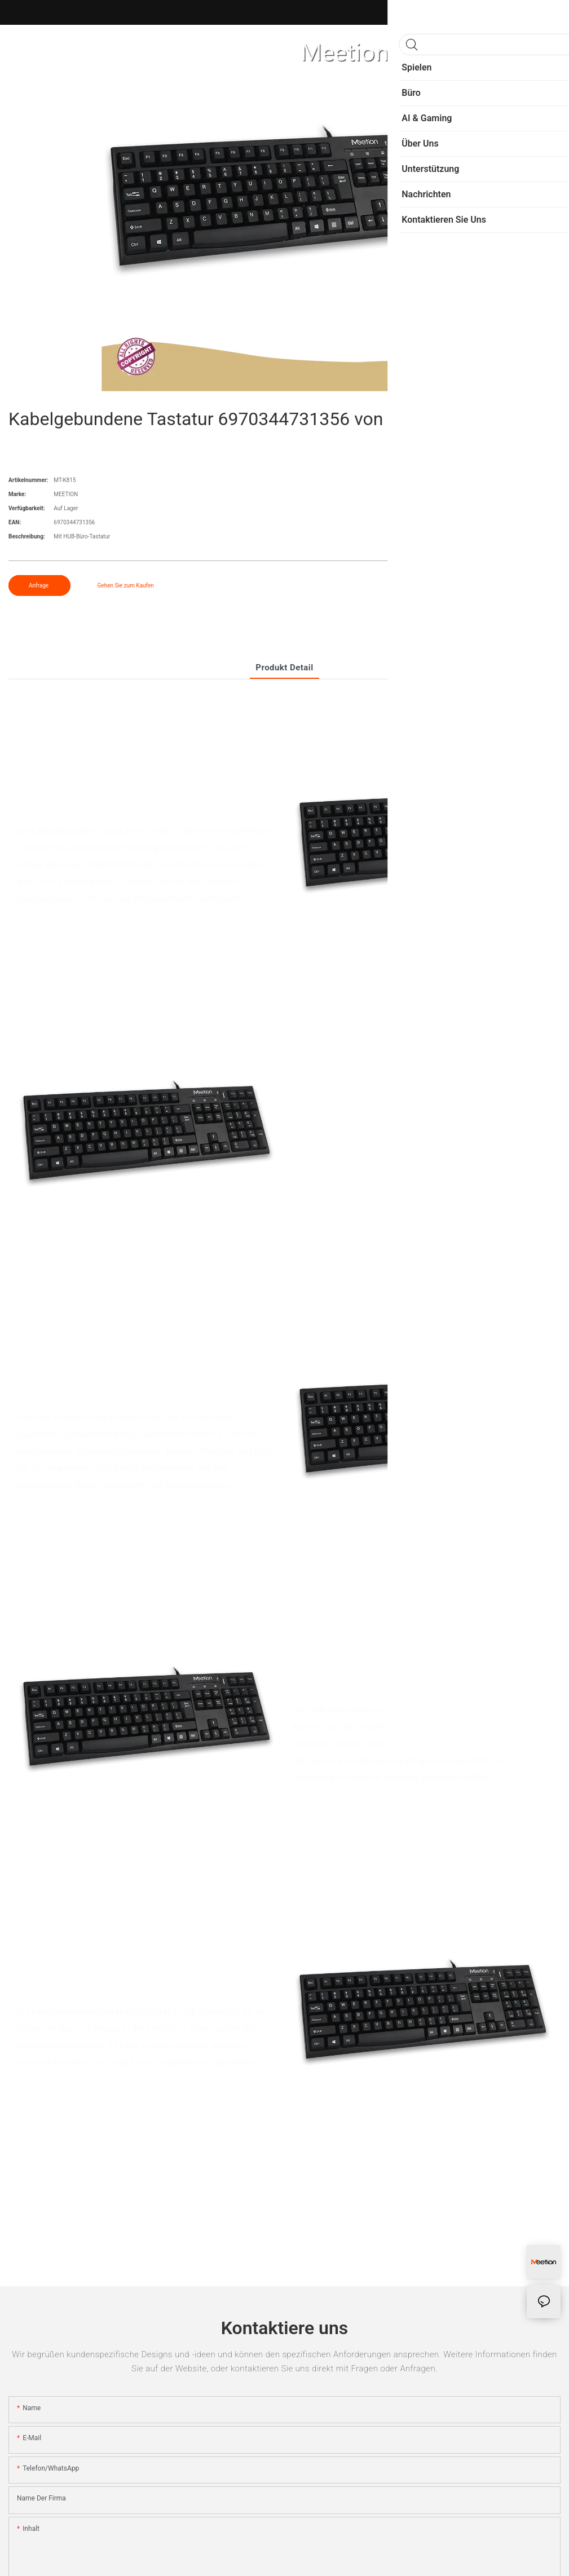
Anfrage (39, 585)
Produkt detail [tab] (284, 667)
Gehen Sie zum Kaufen (126, 585)
